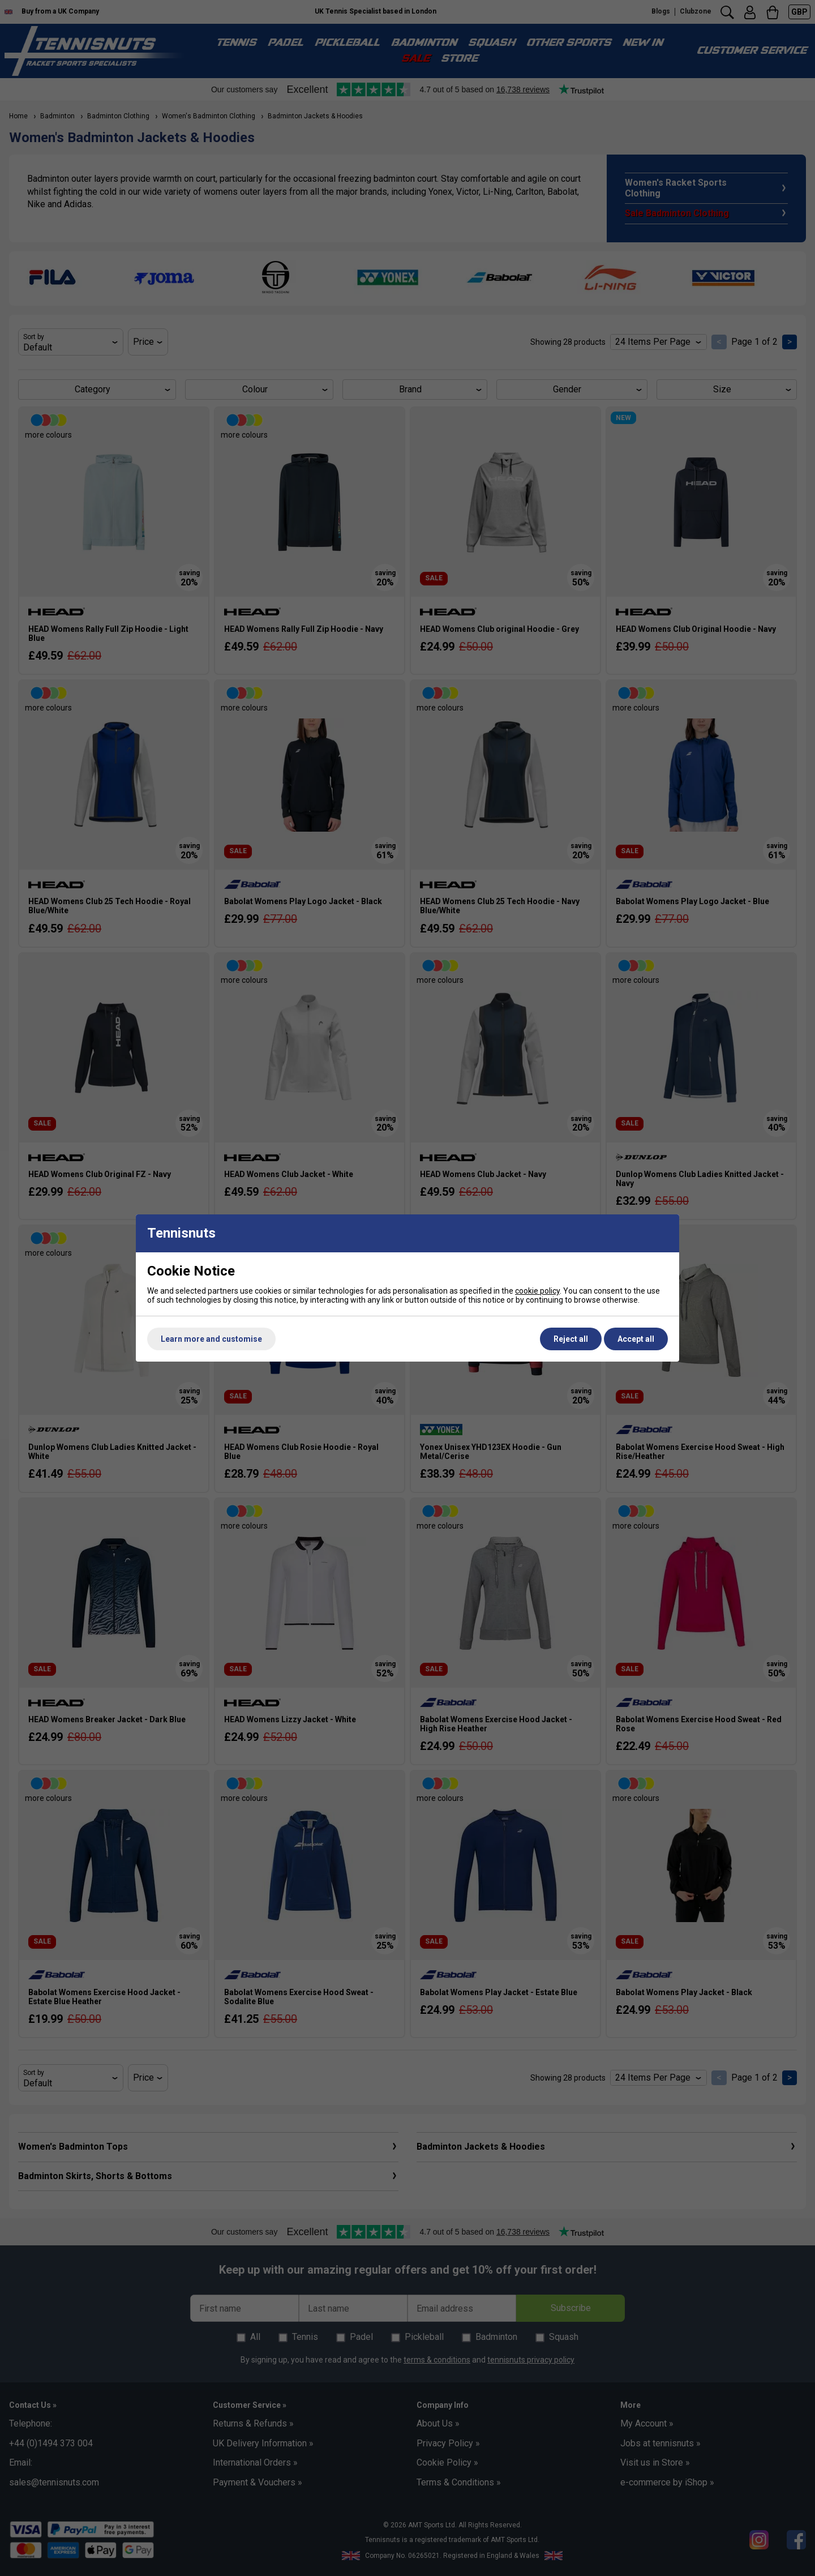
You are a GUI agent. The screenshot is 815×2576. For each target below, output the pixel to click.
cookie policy (537, 1290)
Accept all (635, 1338)
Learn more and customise (211, 1338)
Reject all (571, 1338)
